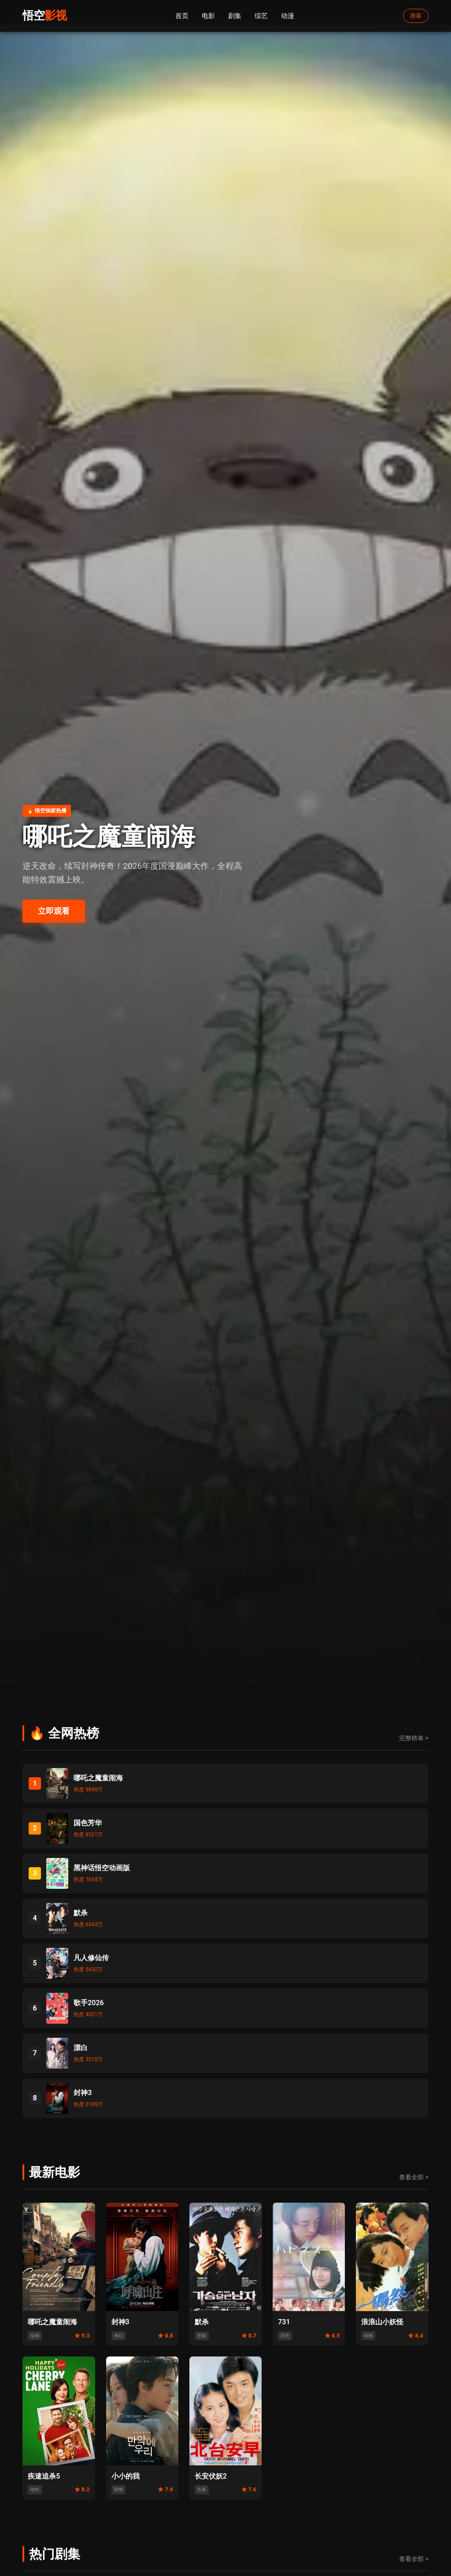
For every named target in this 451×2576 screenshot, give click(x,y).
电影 (208, 16)
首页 (182, 16)
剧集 (234, 16)
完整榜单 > (414, 1738)
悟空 (44, 15)
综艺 (261, 16)
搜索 (415, 15)
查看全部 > (414, 2177)
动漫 (287, 16)
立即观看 (54, 911)
